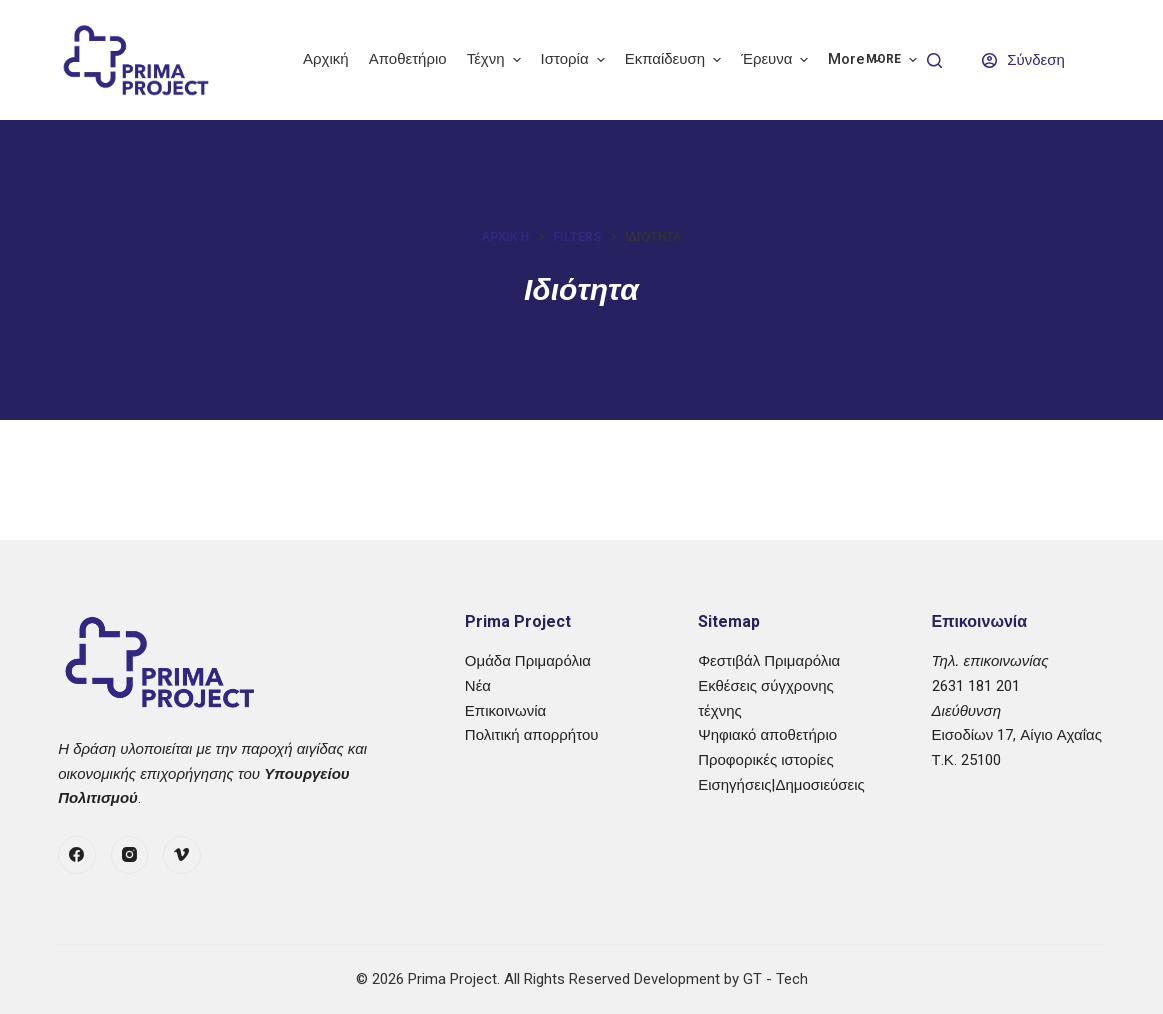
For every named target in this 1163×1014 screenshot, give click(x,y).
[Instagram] (130, 855)
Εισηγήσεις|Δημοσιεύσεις (781, 785)
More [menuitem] (857, 59)
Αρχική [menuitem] (326, 59)
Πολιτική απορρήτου (532, 735)
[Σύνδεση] (1023, 60)
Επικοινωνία (505, 711)
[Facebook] (77, 855)
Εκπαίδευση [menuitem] (676, 59)
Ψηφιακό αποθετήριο (767, 735)
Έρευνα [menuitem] (777, 59)
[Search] (934, 60)
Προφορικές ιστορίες (765, 760)
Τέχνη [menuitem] (496, 59)
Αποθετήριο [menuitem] (408, 59)
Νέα (478, 686)
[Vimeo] (182, 855)
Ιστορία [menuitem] (575, 59)
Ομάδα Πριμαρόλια (528, 661)
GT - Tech (775, 979)
